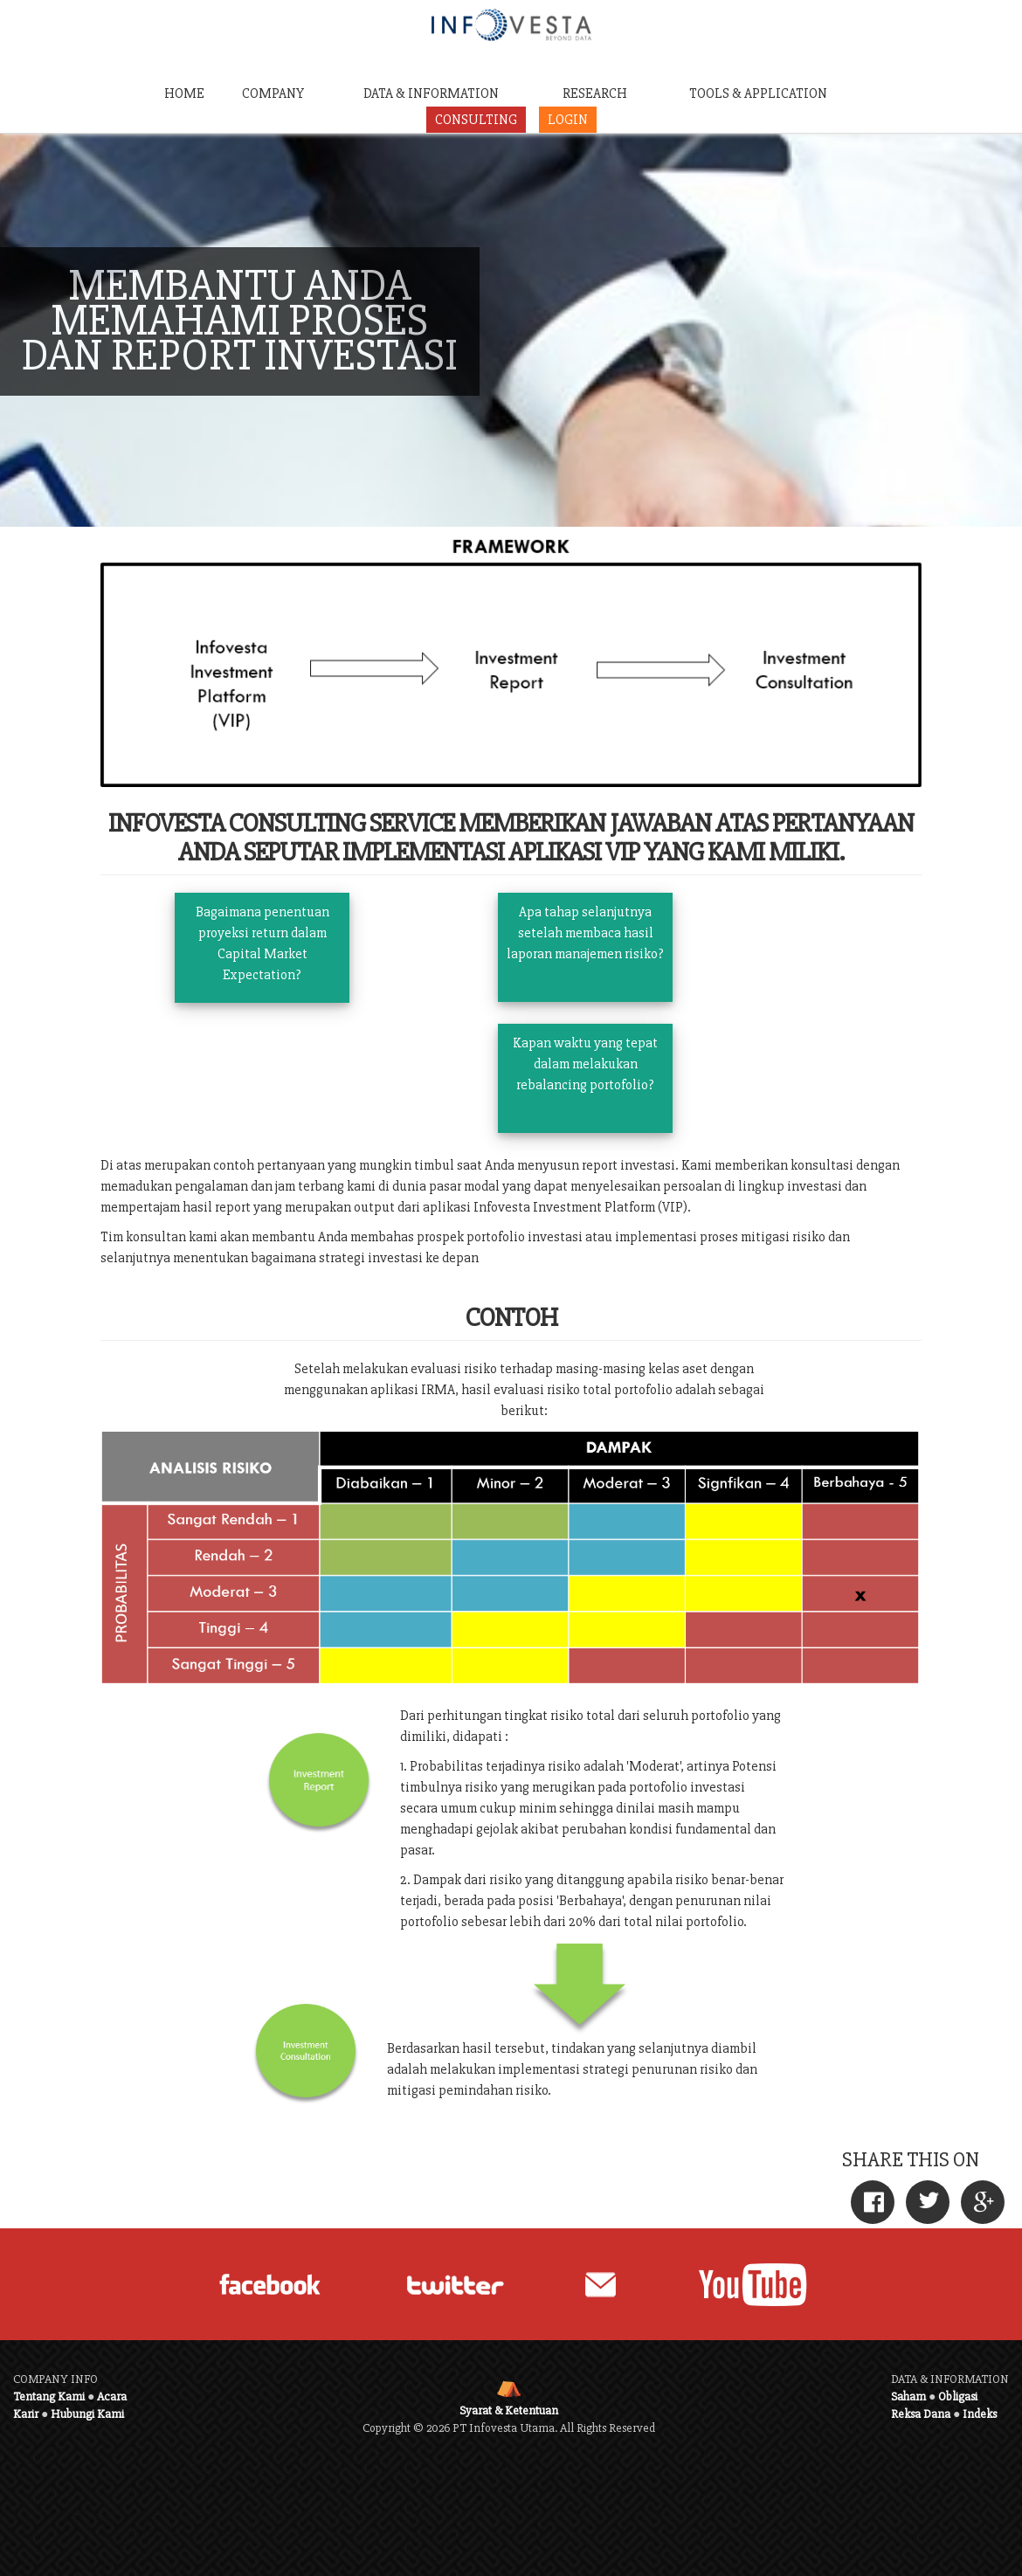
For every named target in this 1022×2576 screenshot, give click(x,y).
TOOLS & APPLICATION (758, 93)
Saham (908, 2396)
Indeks (980, 2414)
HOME (184, 93)
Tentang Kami (49, 2396)
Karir (25, 2414)
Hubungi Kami (87, 2414)
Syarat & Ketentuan (508, 2410)
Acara (112, 2396)
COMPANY (273, 93)
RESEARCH (595, 93)
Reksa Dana (920, 2414)
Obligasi (957, 2396)
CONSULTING (476, 119)
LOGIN (568, 119)
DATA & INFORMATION (431, 93)
